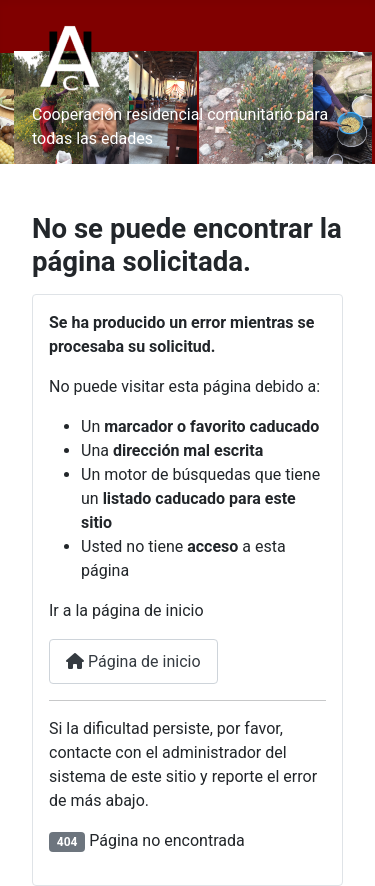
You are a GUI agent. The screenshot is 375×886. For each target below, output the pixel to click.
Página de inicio (133, 661)
